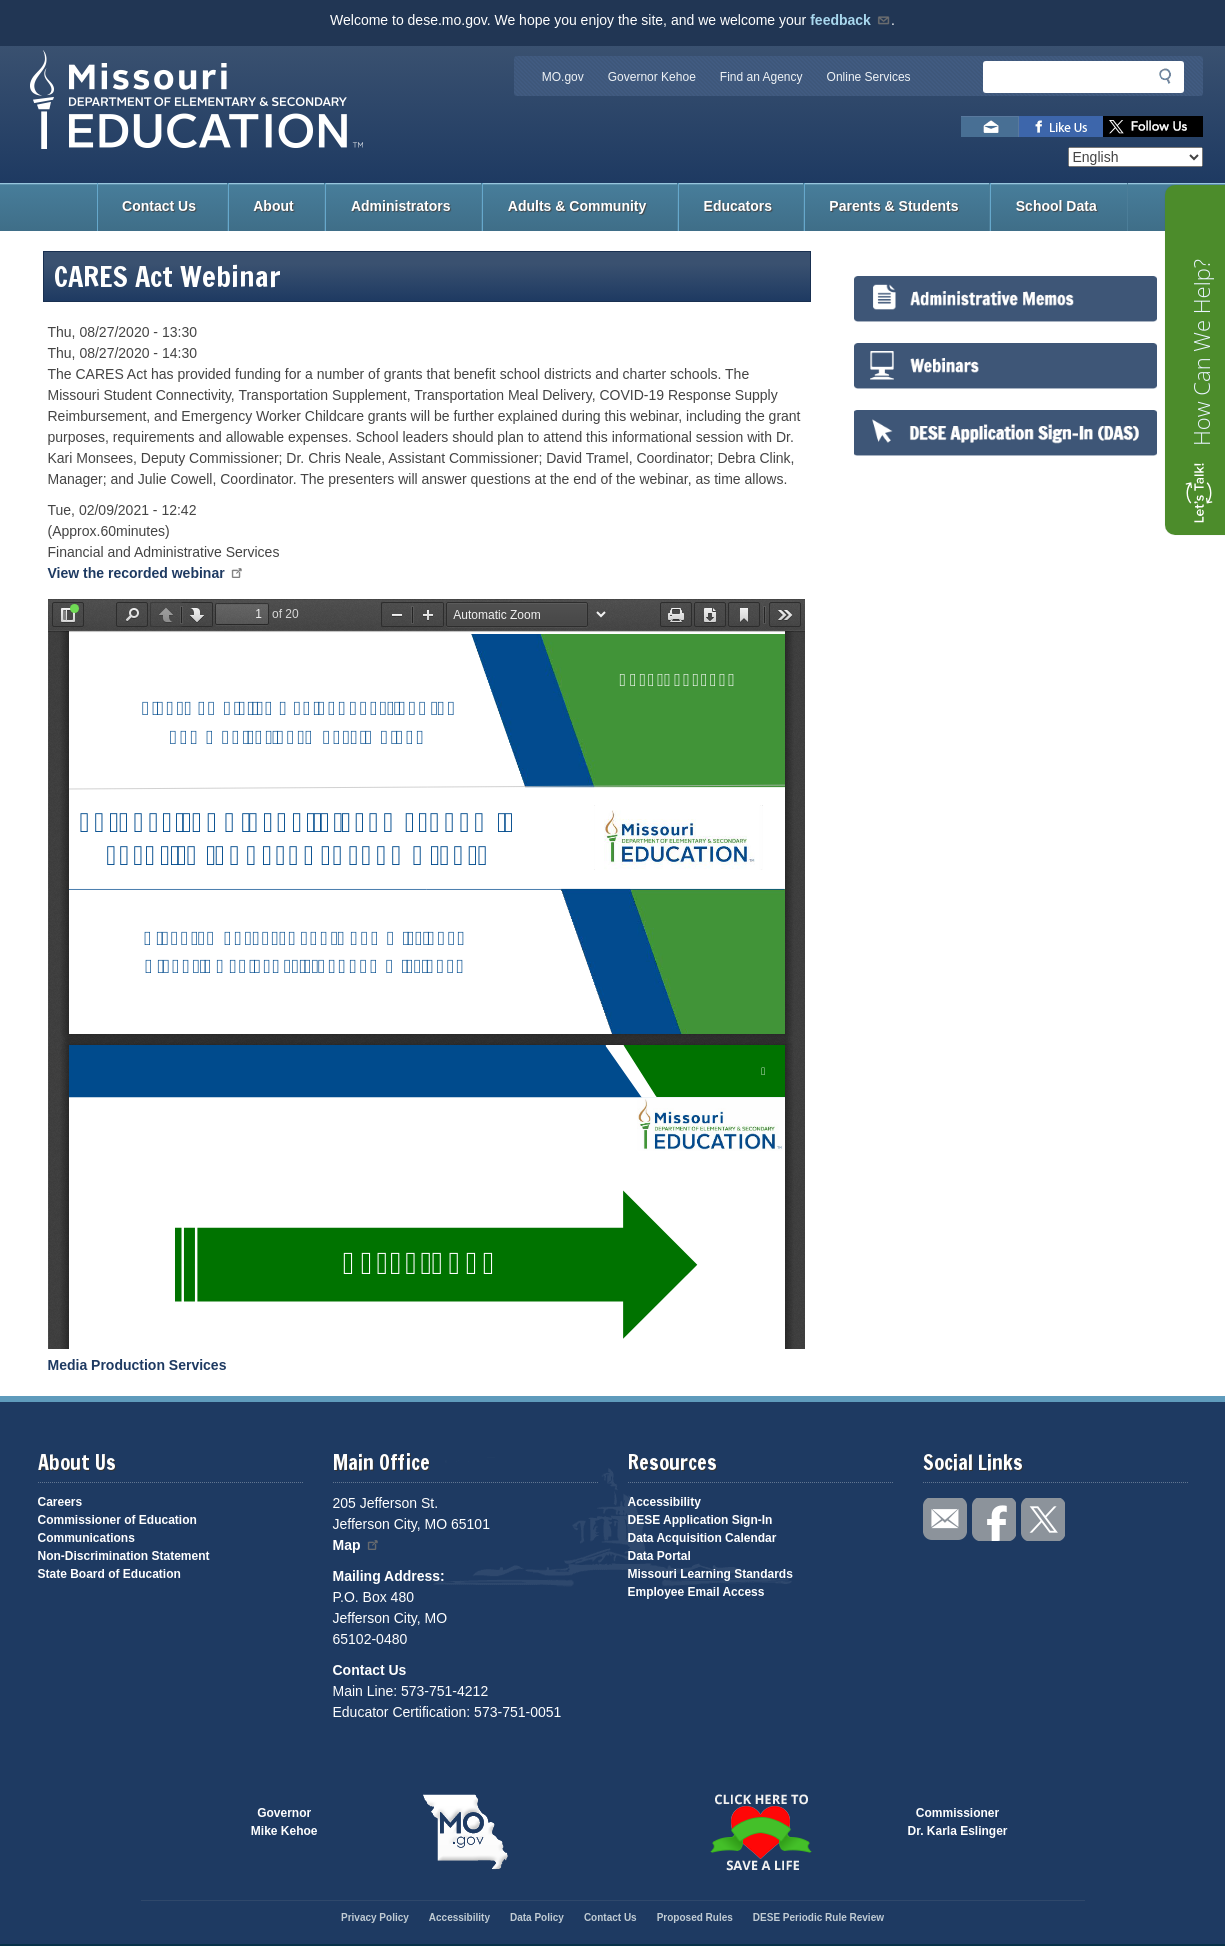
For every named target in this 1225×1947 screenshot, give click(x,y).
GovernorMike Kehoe (284, 1822)
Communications (86, 1538)
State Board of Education (109, 1574)
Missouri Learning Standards (710, 1574)
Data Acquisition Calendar (702, 1538)
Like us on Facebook (1061, 126)
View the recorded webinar (146, 573)
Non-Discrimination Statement (124, 1556)
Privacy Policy (375, 1917)
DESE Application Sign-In (700, 1520)
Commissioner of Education (117, 1520)
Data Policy (537, 1917)
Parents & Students (893, 206)
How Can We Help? (1201, 352)
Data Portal (659, 1556)
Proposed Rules (695, 1917)
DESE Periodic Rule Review (818, 1917)
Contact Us (159, 206)
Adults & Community (577, 206)
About (273, 206)
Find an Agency (761, 77)
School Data (1056, 206)
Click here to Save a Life (760, 1832)
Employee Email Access (696, 1592)
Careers (60, 1502)
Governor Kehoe (652, 77)
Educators (738, 206)
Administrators (401, 206)
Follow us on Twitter (1153, 126)
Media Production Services (137, 1365)
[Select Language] (1135, 157)
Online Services (869, 77)
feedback (850, 20)
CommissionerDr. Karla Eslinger (958, 1822)
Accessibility (664, 1502)
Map (357, 1545)
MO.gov (563, 77)
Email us (990, 126)
